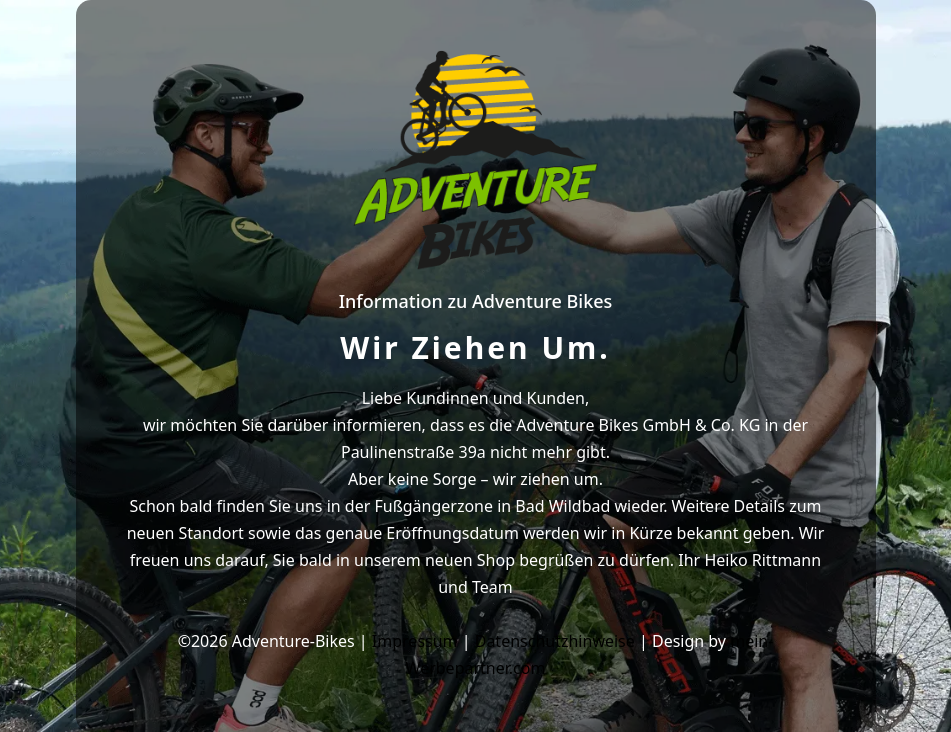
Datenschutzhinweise (555, 641)
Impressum (415, 641)
